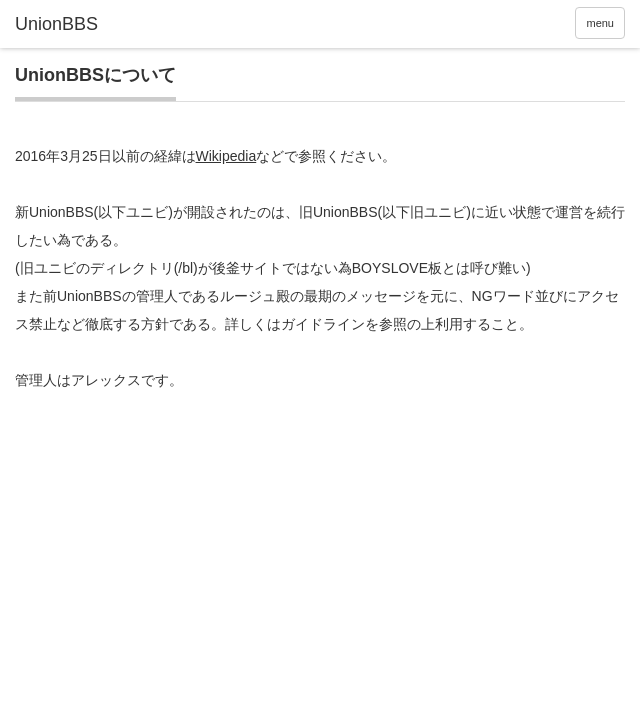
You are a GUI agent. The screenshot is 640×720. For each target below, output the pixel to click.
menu (600, 23)
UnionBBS (56, 24)
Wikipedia (226, 156)
